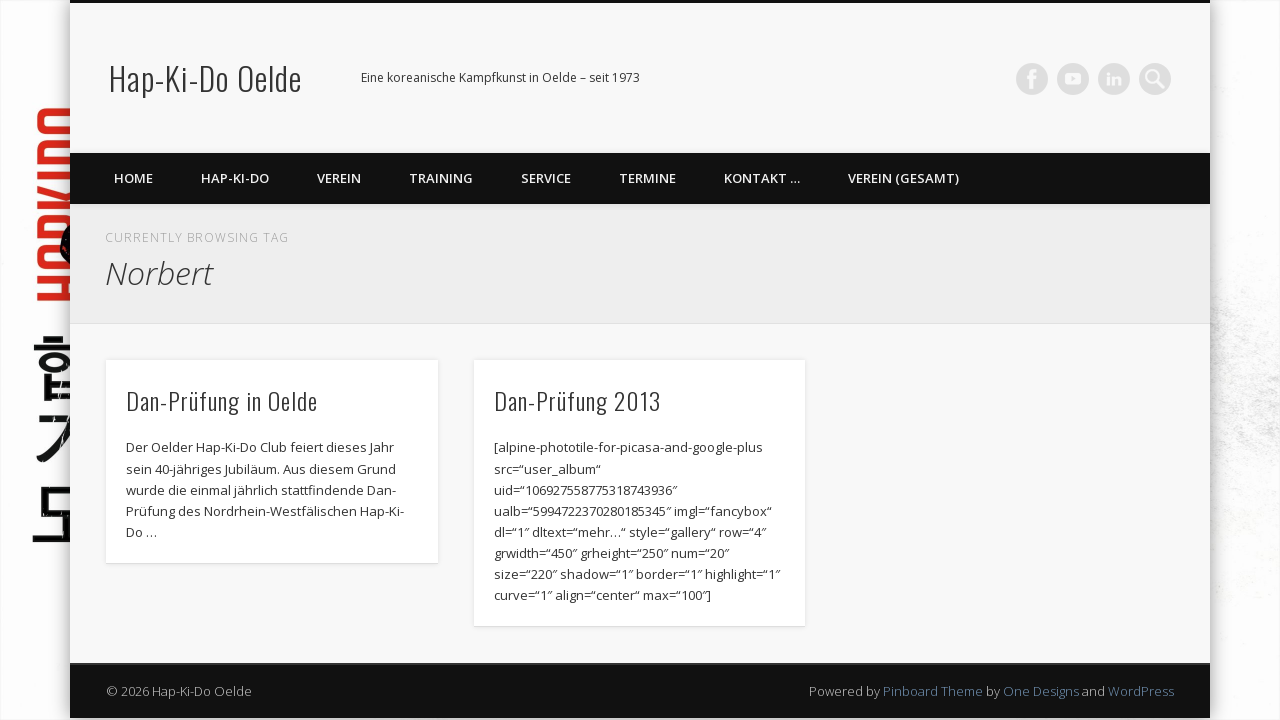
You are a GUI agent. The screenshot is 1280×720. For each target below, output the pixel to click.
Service (546, 178)
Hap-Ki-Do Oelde (205, 77)
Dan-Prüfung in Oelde (222, 400)
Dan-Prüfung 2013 (577, 400)
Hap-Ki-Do (235, 178)
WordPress (1141, 691)
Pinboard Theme (933, 691)
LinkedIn (1114, 79)
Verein (339, 178)
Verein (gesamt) (903, 178)
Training (441, 178)
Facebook (1032, 79)
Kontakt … (762, 178)
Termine (647, 178)
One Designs (1041, 691)
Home (133, 178)
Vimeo (1073, 79)
